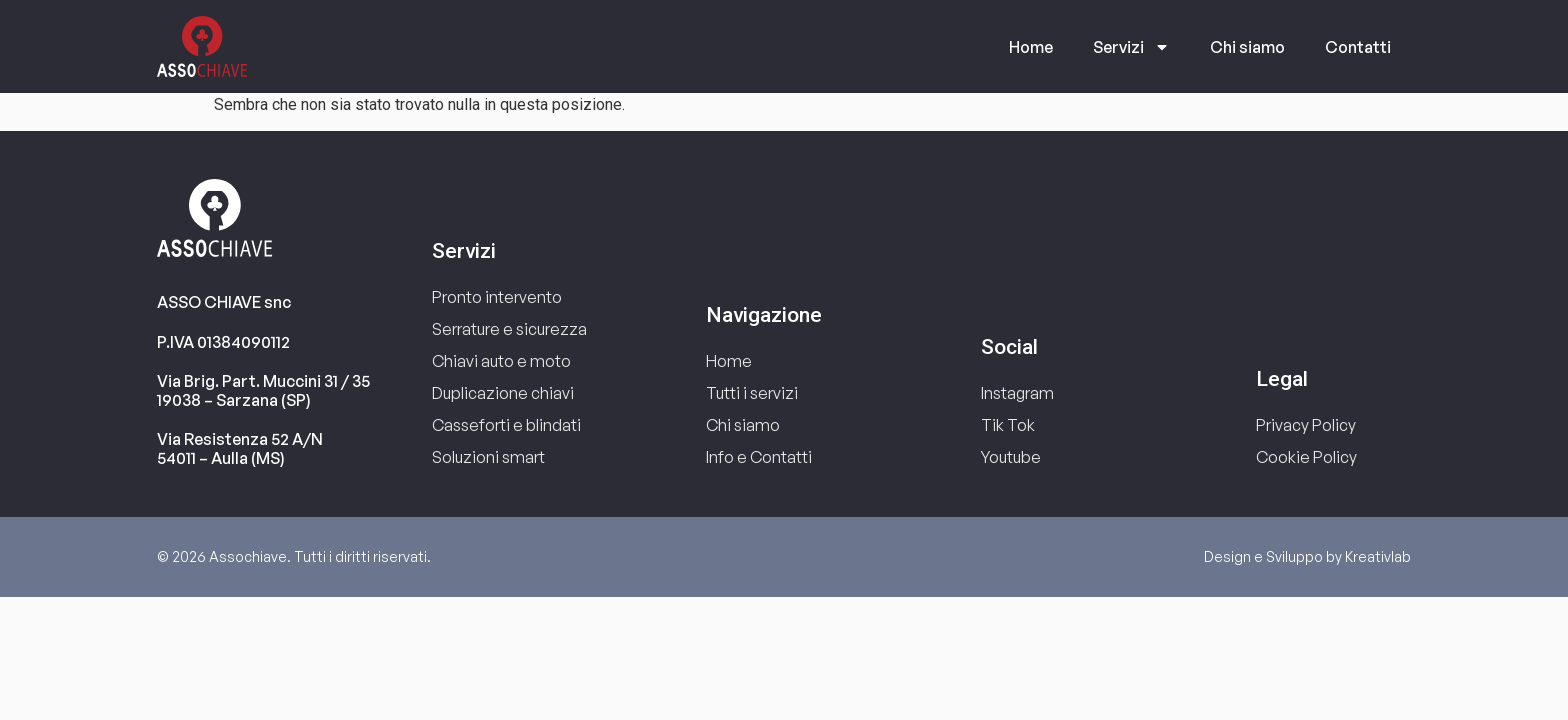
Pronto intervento (497, 297)
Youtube (1011, 457)
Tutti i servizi (752, 393)
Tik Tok (1008, 425)
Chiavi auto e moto (501, 361)
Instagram (1017, 393)
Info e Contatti (759, 457)
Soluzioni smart (488, 457)
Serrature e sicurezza (509, 329)
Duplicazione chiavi (503, 393)
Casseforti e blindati (506, 425)
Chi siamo (1247, 47)
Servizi (1131, 47)
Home (1031, 47)
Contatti (1358, 47)
